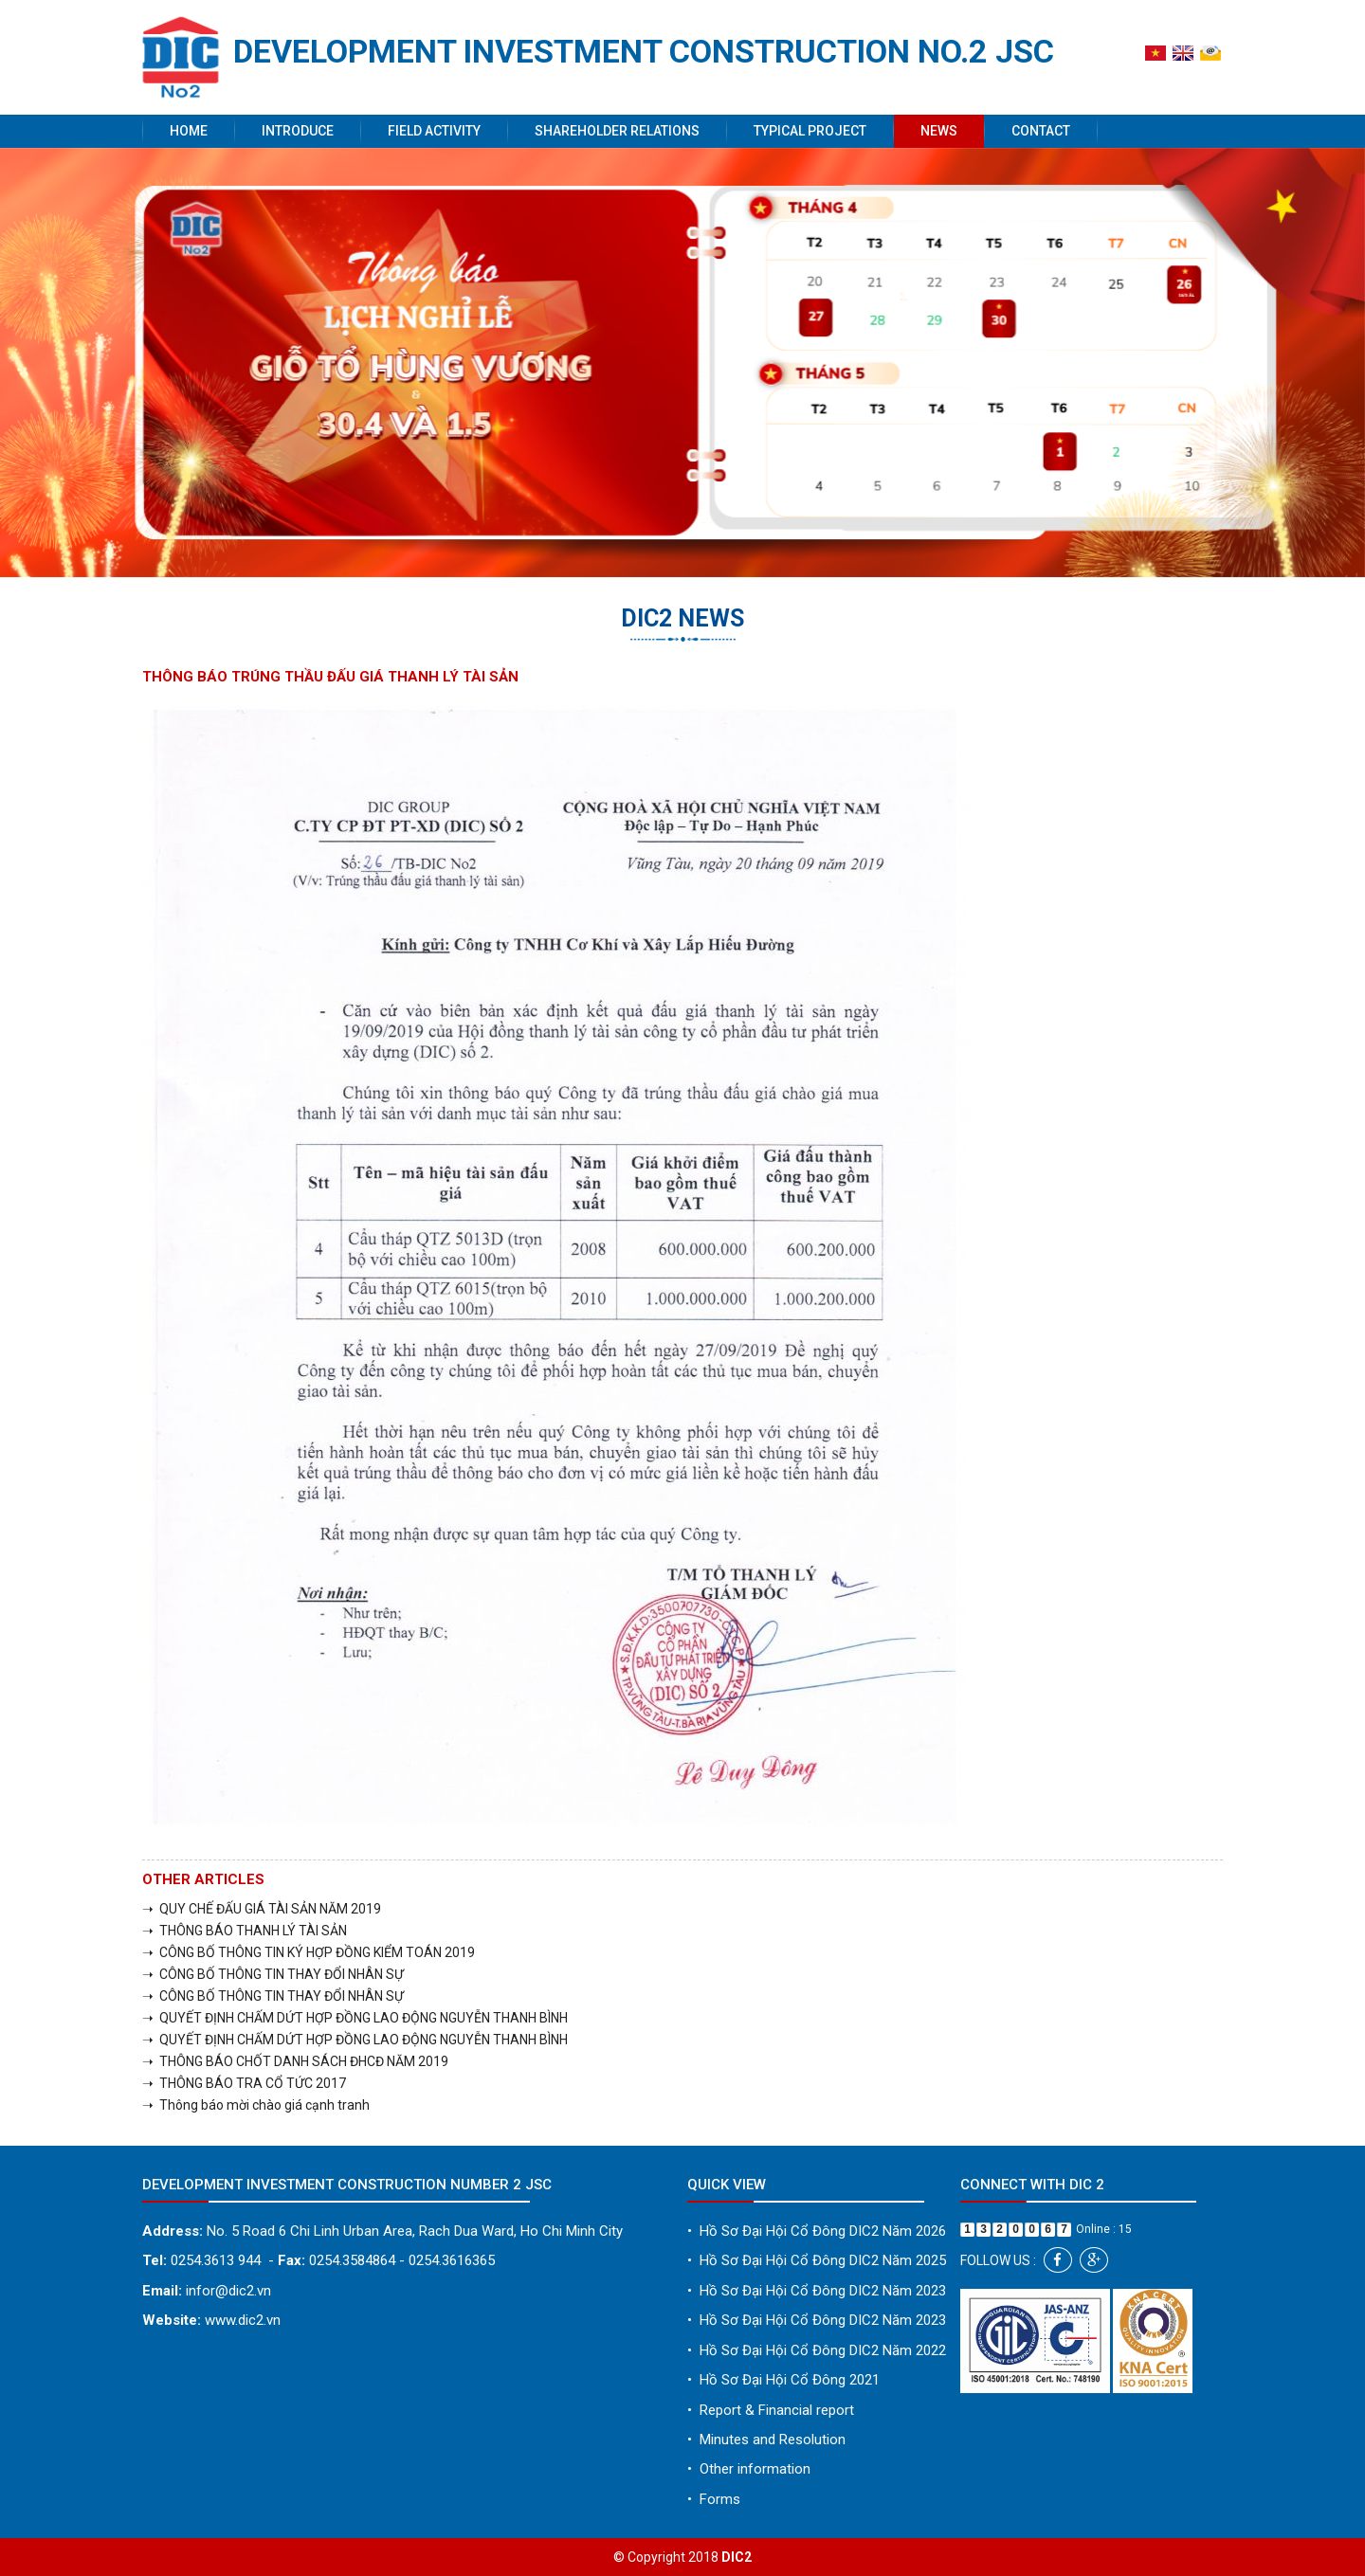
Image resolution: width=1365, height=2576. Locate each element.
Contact (1040, 130)
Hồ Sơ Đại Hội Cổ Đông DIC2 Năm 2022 (816, 2350)
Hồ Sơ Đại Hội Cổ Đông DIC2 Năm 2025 (816, 2260)
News (938, 130)
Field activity (434, 130)
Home (189, 130)
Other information (748, 2468)
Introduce (298, 130)
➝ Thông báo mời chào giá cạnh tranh (256, 2105)
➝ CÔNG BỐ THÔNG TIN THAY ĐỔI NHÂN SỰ (273, 1974)
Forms (713, 2499)
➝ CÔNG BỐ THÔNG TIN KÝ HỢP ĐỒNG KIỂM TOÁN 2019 (308, 1952)
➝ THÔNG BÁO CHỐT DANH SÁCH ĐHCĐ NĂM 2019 (295, 2061)
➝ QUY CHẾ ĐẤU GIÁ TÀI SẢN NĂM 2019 (261, 1908)
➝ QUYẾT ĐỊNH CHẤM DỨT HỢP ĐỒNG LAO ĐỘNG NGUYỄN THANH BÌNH (355, 2017)
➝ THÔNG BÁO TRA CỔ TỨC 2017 (244, 2083)
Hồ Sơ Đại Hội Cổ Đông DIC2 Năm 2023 (816, 2290)
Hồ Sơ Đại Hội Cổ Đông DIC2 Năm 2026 (816, 2231)
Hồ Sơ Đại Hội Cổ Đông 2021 (783, 2379)
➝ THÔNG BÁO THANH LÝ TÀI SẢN (244, 1930)
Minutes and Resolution (766, 2439)
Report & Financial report (770, 2410)
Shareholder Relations (617, 130)
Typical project (810, 130)
